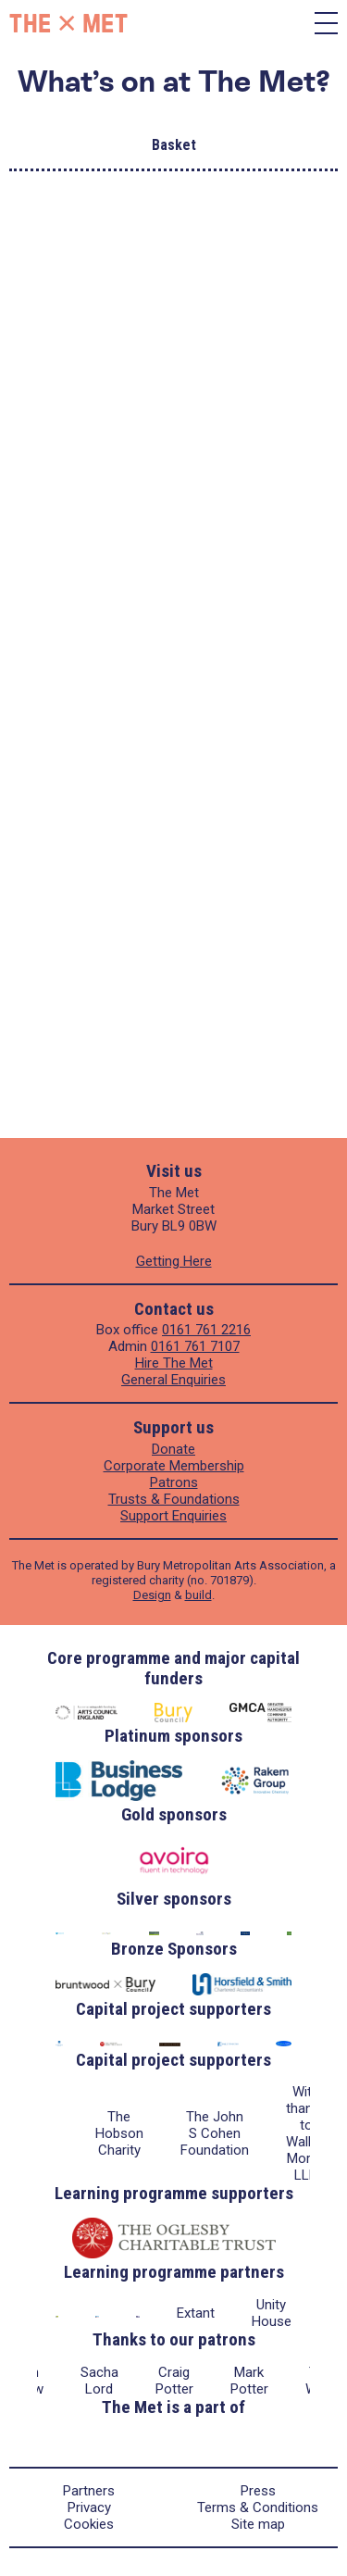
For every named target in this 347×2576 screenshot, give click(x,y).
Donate (173, 1449)
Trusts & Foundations (174, 1499)
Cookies (89, 2524)
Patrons (174, 1482)
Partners (89, 2490)
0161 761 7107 (195, 1346)
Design (152, 1595)
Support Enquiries (173, 1515)
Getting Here (174, 1261)
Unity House (271, 2313)
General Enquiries (173, 1379)
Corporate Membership (174, 1465)
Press (258, 2490)
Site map (258, 2524)
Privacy (89, 2507)
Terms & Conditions (257, 2507)
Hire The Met (174, 1363)
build (198, 1595)
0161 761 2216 (206, 1329)
